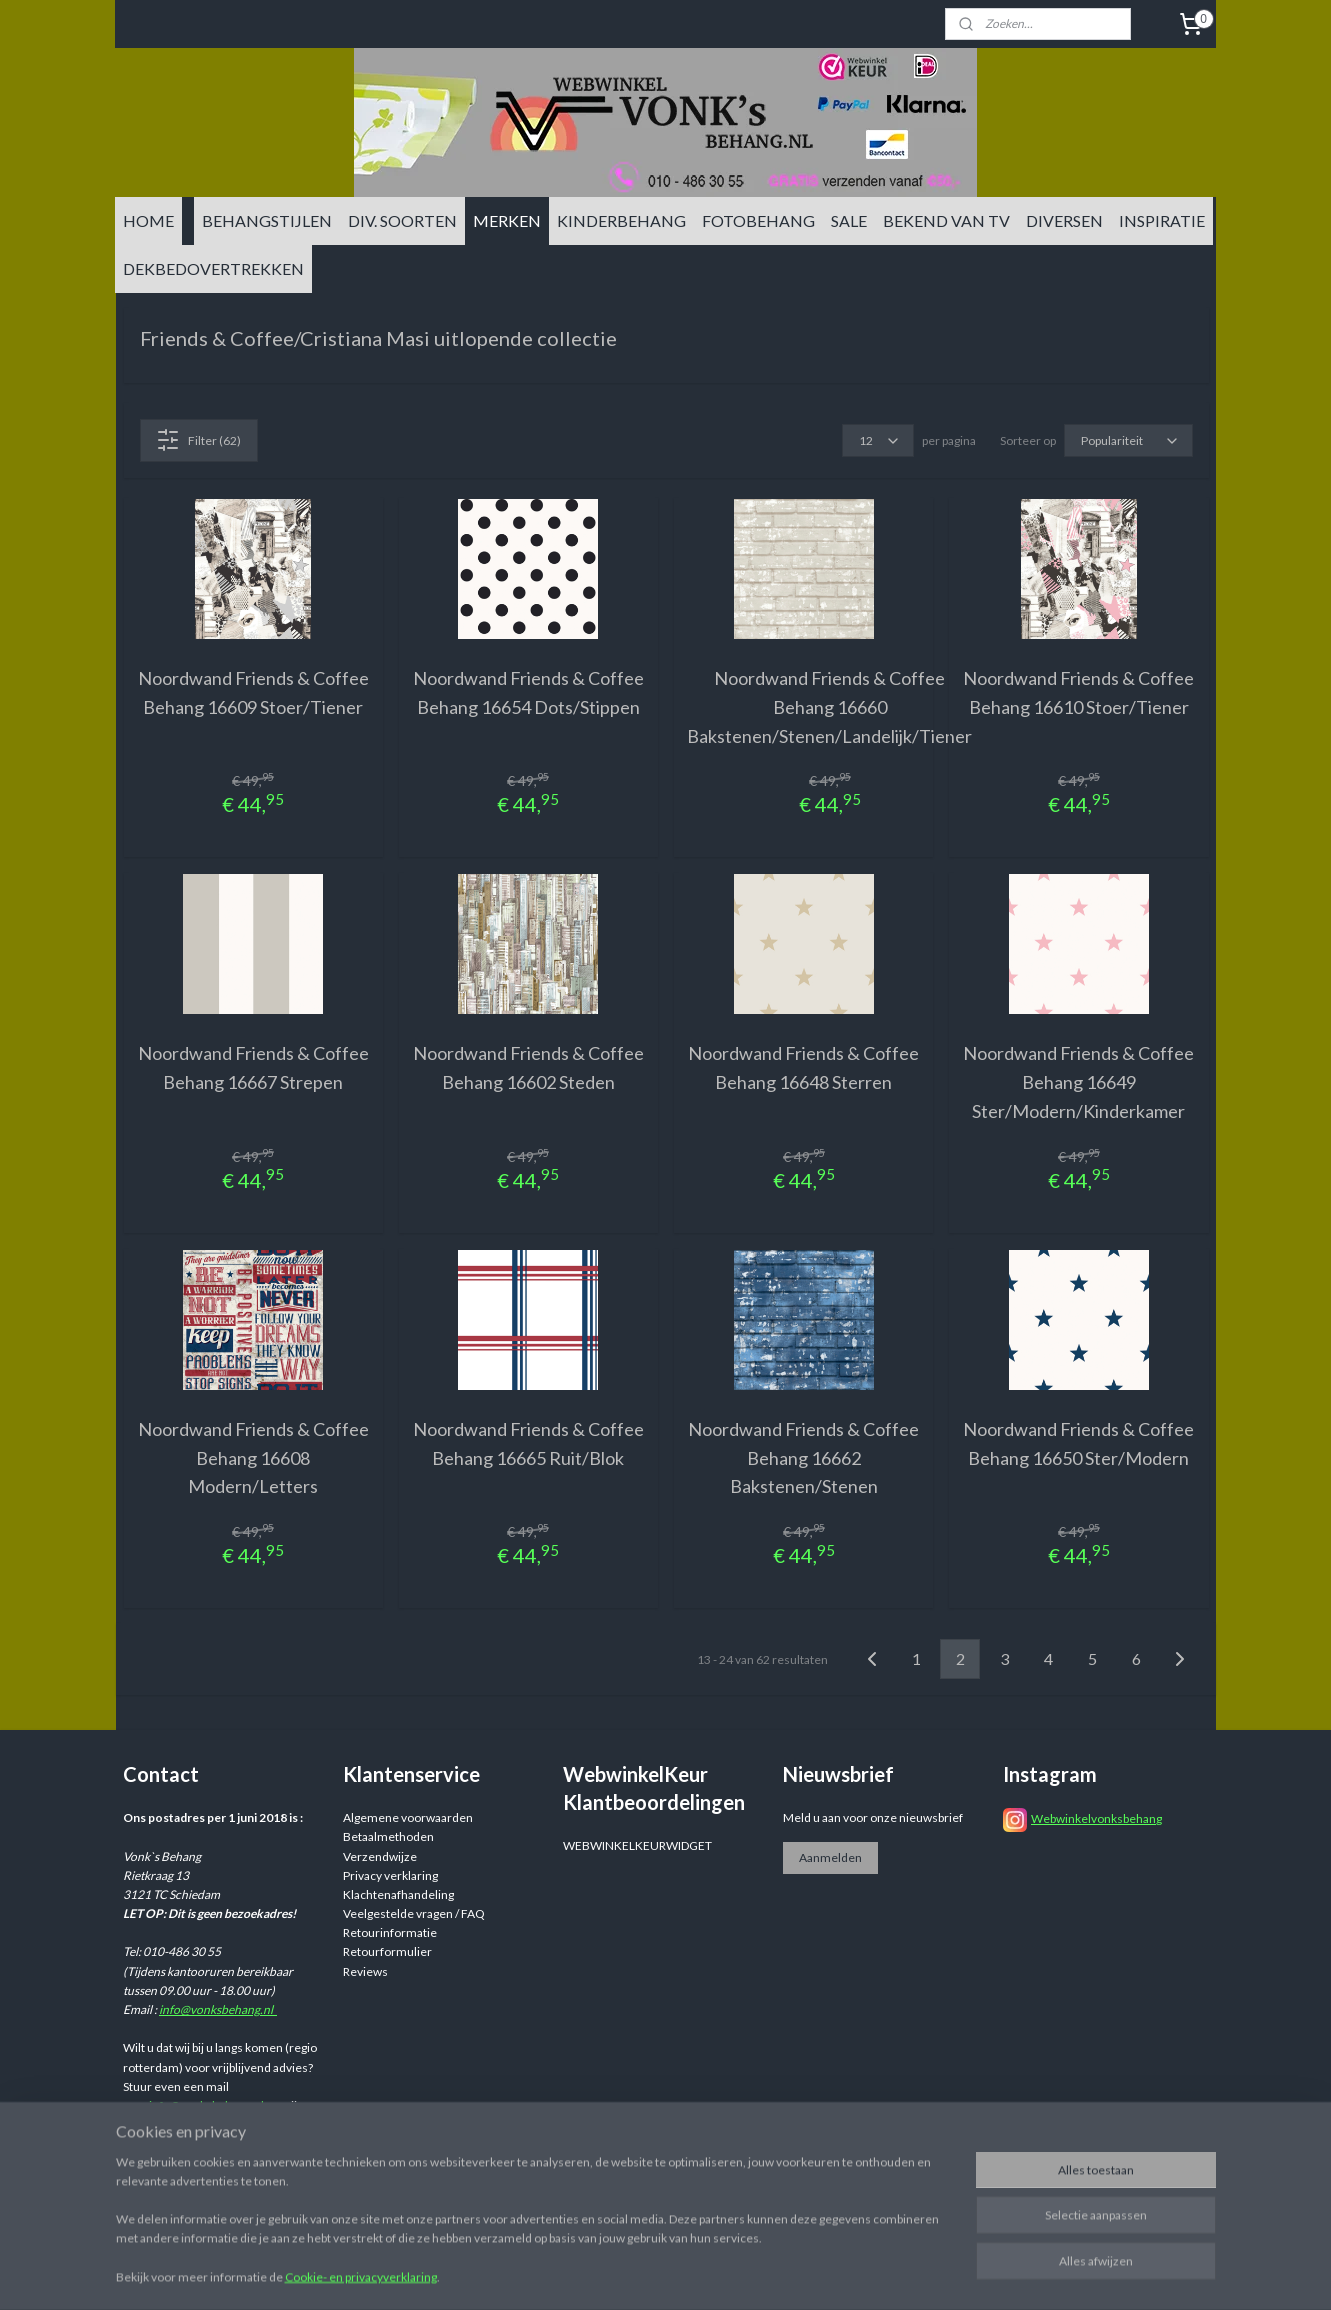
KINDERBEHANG (621, 220)
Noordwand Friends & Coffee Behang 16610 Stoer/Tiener (1078, 692)
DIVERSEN (1064, 220)
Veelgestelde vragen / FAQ (414, 1913)
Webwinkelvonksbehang (1096, 1818)
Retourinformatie (390, 1932)
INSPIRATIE (1162, 220)
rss (819, 2273)
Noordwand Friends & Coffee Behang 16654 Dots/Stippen (527, 692)
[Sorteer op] (1127, 440)
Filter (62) (198, 440)
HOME (148, 220)
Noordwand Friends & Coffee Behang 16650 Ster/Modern (1078, 1443)
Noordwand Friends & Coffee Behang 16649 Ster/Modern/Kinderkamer (1078, 1082)
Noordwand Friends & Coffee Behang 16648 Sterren (803, 1067)
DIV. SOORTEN (402, 220)
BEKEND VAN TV (946, 220)
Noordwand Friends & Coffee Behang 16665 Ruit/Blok (527, 1443)
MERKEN (507, 220)
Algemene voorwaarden (408, 1817)
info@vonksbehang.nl (218, 2009)
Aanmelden (830, 1857)
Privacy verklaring (390, 1875)
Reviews (365, 1971)
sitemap (783, 2273)
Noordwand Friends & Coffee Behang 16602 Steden (527, 1067)
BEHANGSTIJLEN (267, 220)
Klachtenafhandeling (398, 1894)
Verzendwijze (380, 1856)
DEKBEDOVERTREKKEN (213, 268)
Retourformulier (387, 1951)
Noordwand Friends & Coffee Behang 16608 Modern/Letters (252, 1458)
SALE (849, 220)
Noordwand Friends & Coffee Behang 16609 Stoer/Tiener (252, 692)
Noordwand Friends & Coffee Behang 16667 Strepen (252, 1067)
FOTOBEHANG (758, 220)
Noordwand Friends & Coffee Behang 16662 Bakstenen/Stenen (803, 1458)
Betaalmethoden (388, 1836)
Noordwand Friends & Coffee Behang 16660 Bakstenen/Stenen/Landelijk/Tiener (829, 707)
